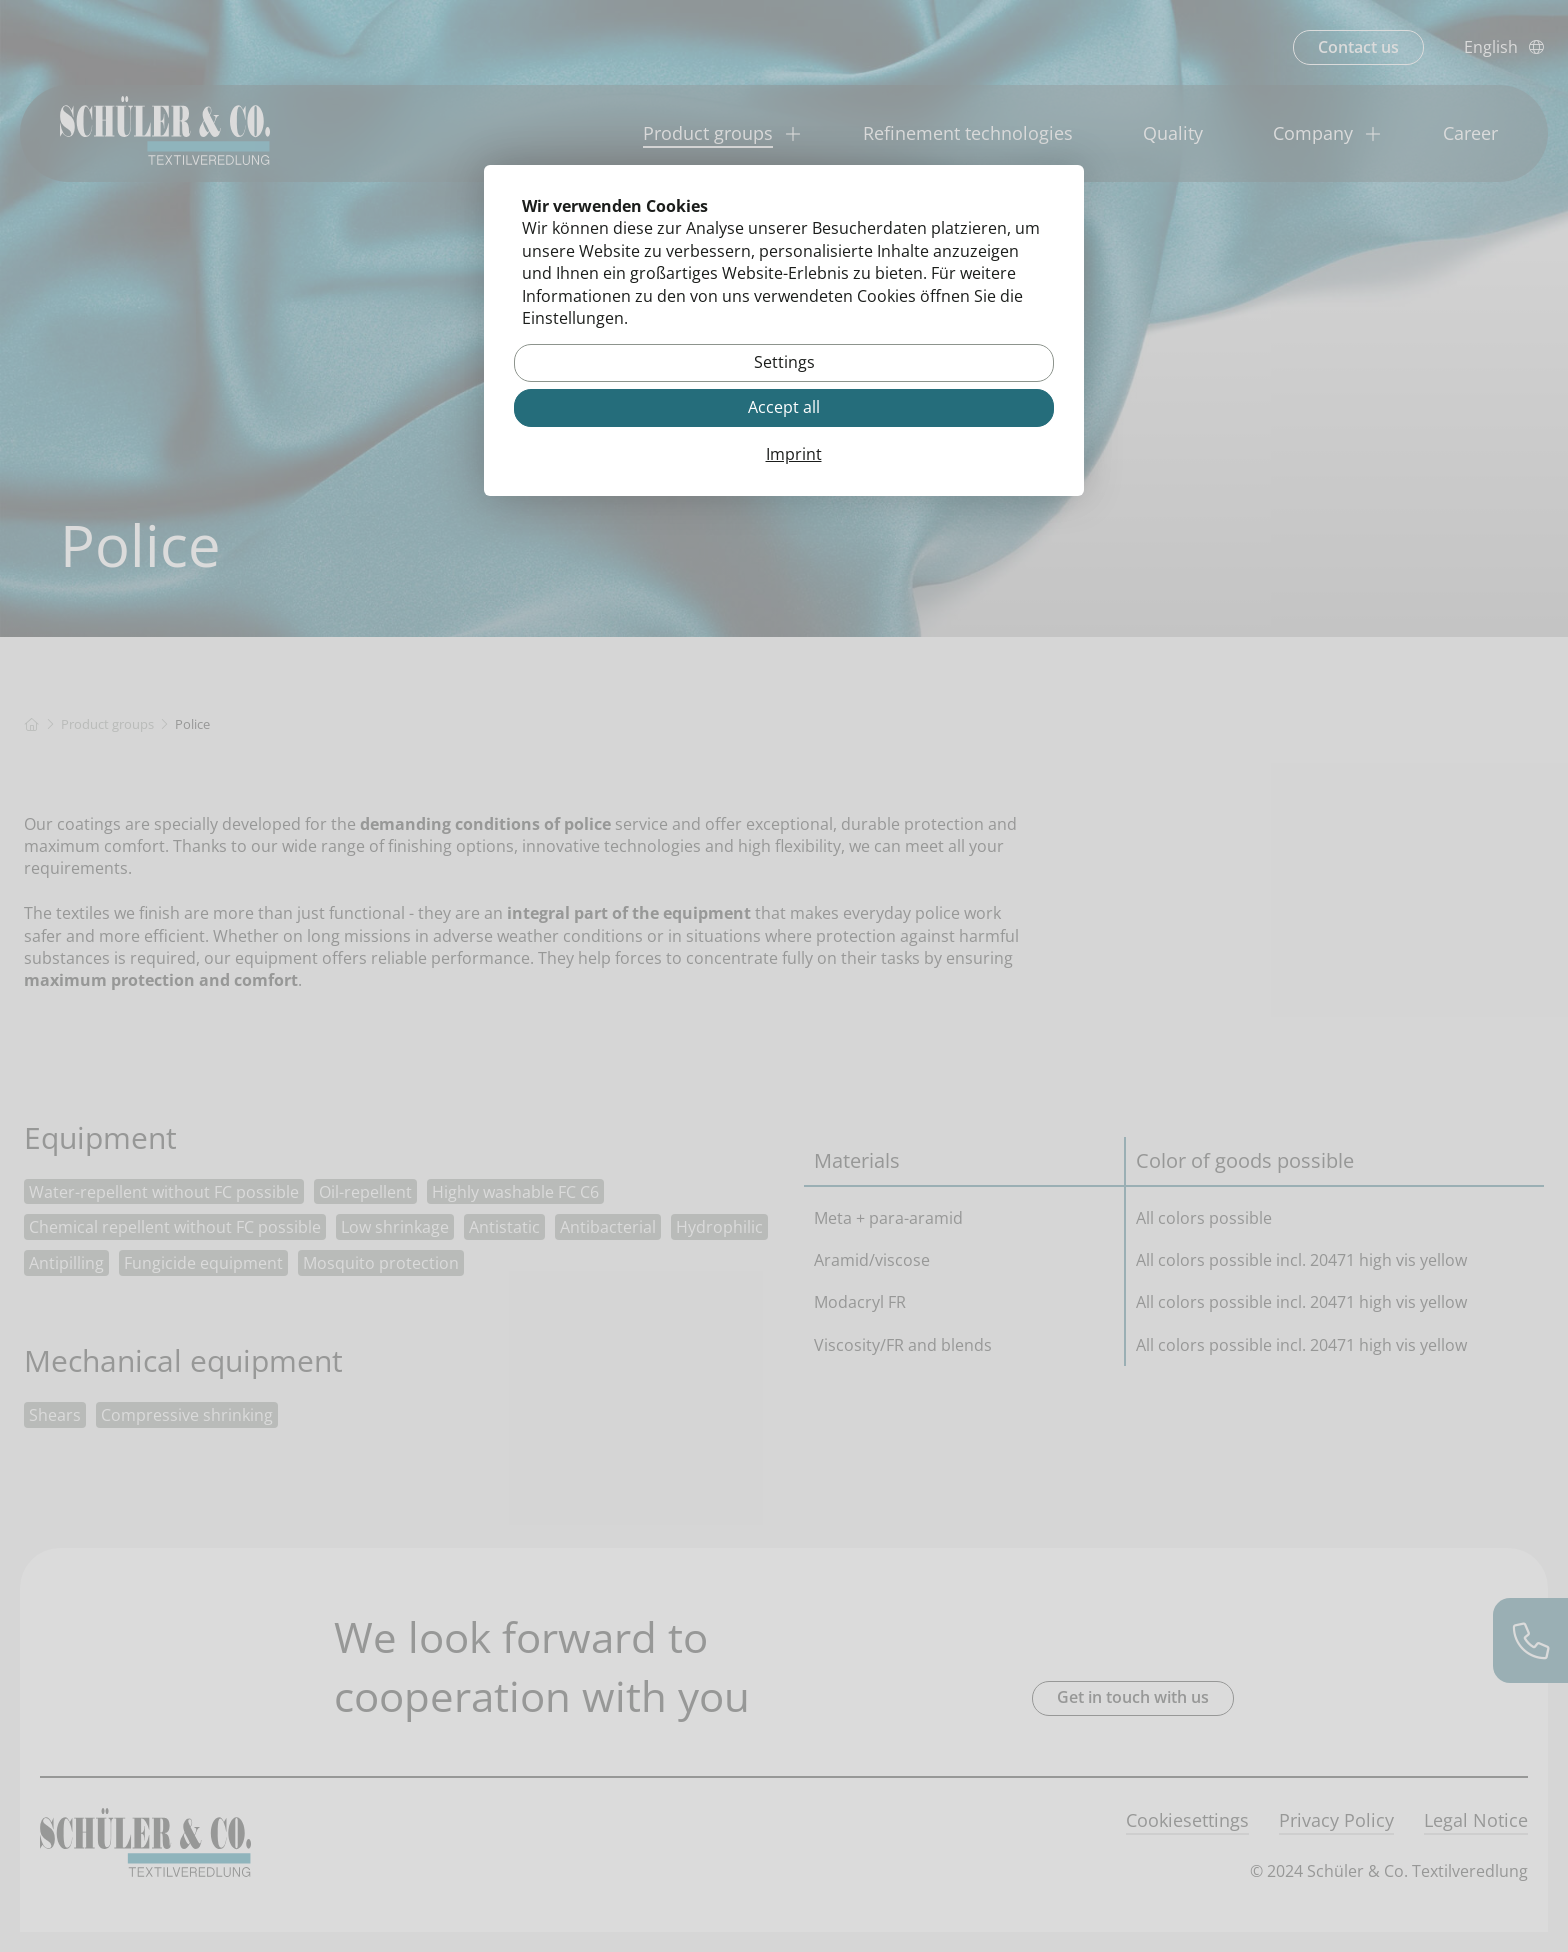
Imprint (794, 455)
